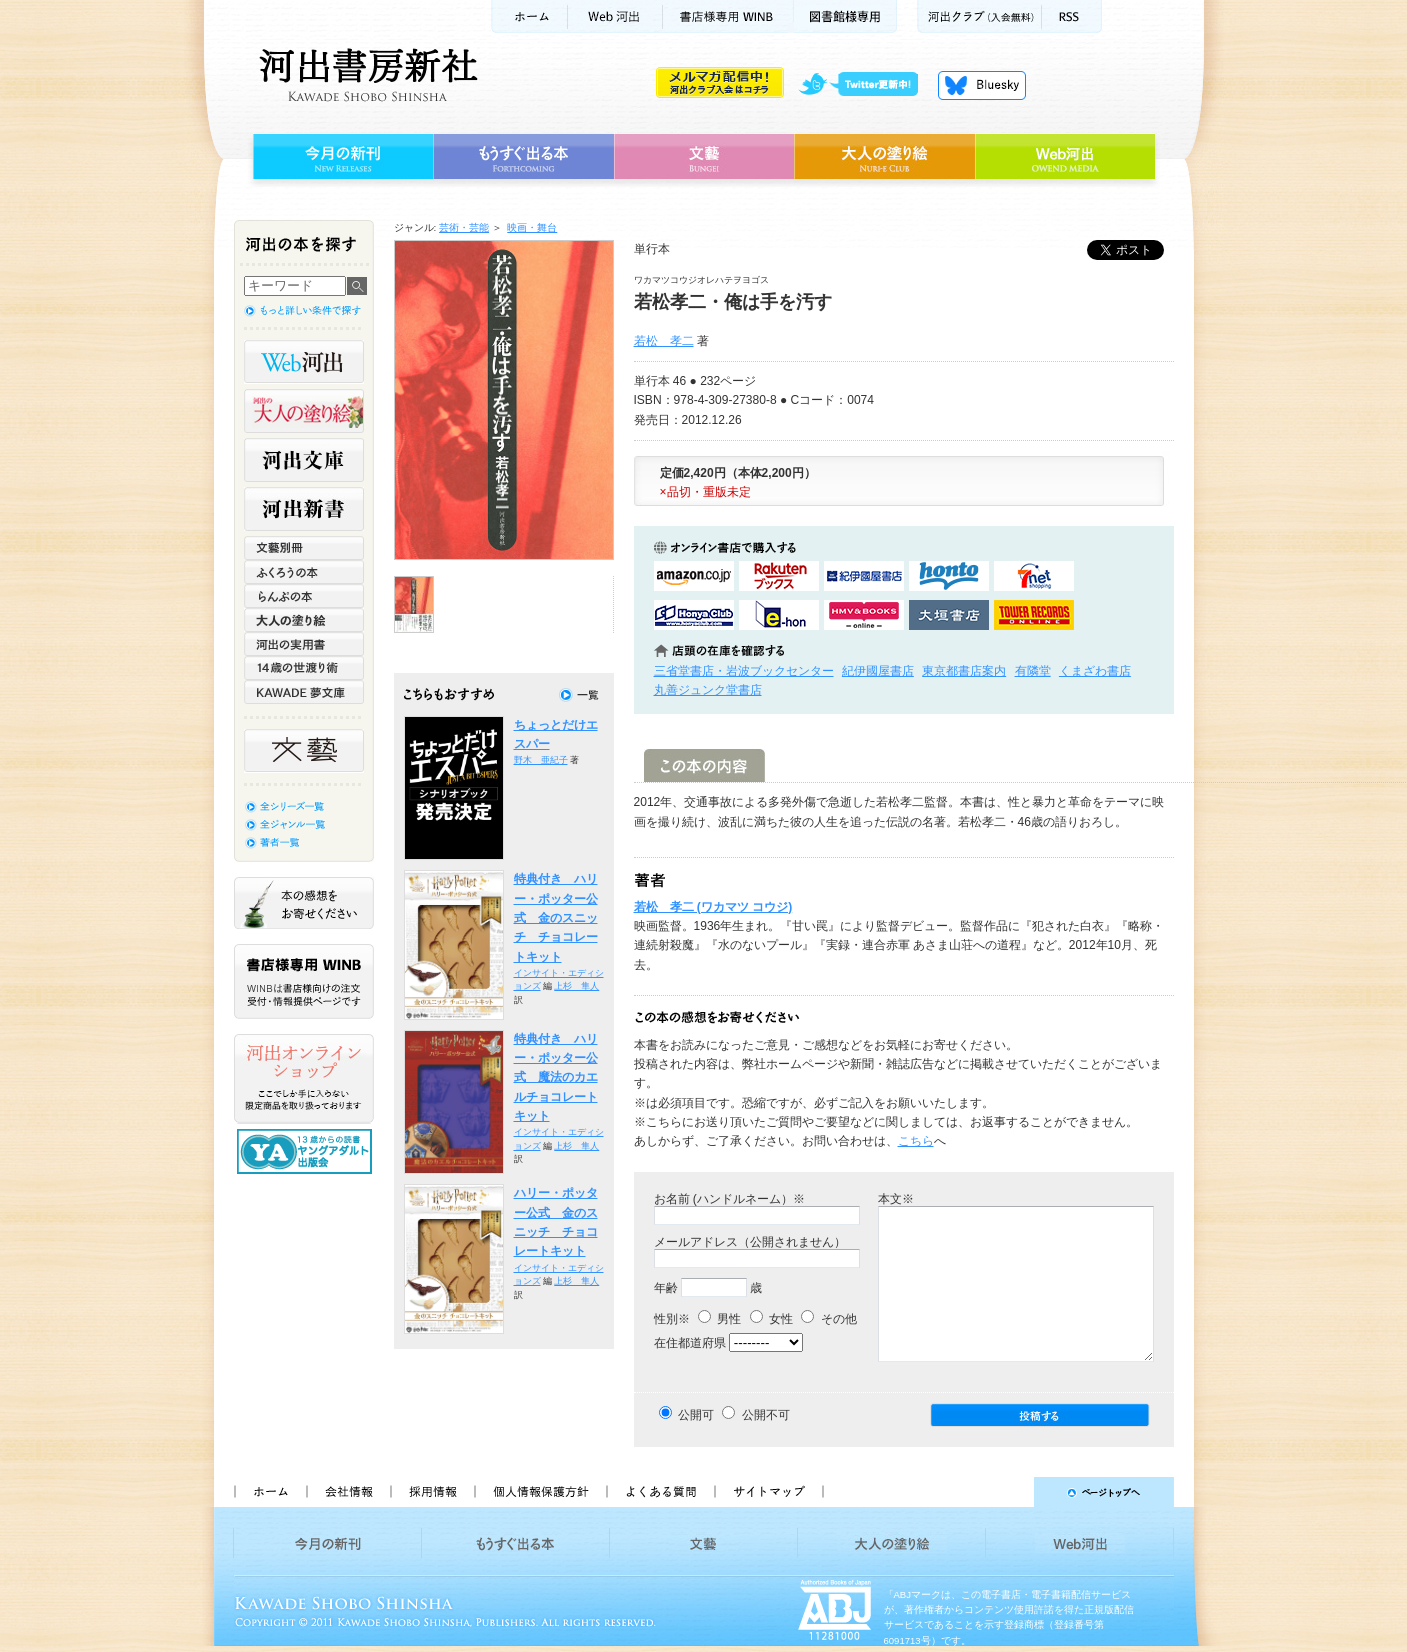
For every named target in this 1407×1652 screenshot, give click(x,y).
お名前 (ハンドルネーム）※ (729, 1199)
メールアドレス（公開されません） (750, 1242)
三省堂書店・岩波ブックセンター (744, 671)
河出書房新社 (365, 75)
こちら (916, 1141)
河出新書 (304, 509)
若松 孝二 (664, 341)
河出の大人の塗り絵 (304, 411)
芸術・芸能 (464, 227)
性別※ (672, 1319)
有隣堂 (1033, 671)
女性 (771, 1319)
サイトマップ (769, 1492)
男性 (719, 1319)
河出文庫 (304, 460)
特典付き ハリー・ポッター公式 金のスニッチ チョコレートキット (556, 917)
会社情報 (348, 1492)
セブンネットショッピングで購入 (1034, 576)
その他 (828, 1319)
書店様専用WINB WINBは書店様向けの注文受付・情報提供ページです (304, 981)
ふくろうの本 (304, 572)
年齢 (666, 1288)
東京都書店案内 (964, 671)
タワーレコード (1034, 615)
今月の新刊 (340, 157)
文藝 (704, 157)
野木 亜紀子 (541, 760)
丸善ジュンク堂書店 (708, 690)
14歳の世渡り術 (304, 668)
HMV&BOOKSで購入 (864, 615)
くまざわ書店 (1095, 671)
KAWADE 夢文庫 (304, 692)
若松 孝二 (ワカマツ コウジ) (713, 907)
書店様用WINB (728, 16)
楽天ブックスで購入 (779, 576)
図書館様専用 (845, 16)
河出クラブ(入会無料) (979, 16)
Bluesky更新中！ (982, 85)
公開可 (696, 1415)
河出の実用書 (304, 644)
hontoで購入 (949, 576)
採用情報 (432, 1492)
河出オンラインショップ (304, 1079)
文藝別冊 (304, 548)
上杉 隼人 (576, 986)
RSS (1072, 16)
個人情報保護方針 (540, 1492)
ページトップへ (1007, 1492)
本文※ (896, 1199)
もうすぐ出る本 (523, 157)
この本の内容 (704, 765)
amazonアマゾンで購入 (694, 576)
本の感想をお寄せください (304, 903)
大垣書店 (949, 615)
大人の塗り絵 (884, 157)
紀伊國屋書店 (878, 671)
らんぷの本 (304, 596)
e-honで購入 (779, 615)
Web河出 (615, 16)
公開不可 (766, 1415)
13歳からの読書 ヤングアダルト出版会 (307, 1151)
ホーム (529, 16)
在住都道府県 (690, 1343)
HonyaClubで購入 (694, 615)
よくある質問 (660, 1492)
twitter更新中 (865, 85)
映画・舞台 (532, 227)
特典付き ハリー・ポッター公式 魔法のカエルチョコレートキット (556, 1077)
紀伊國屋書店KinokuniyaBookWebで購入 (864, 576)
